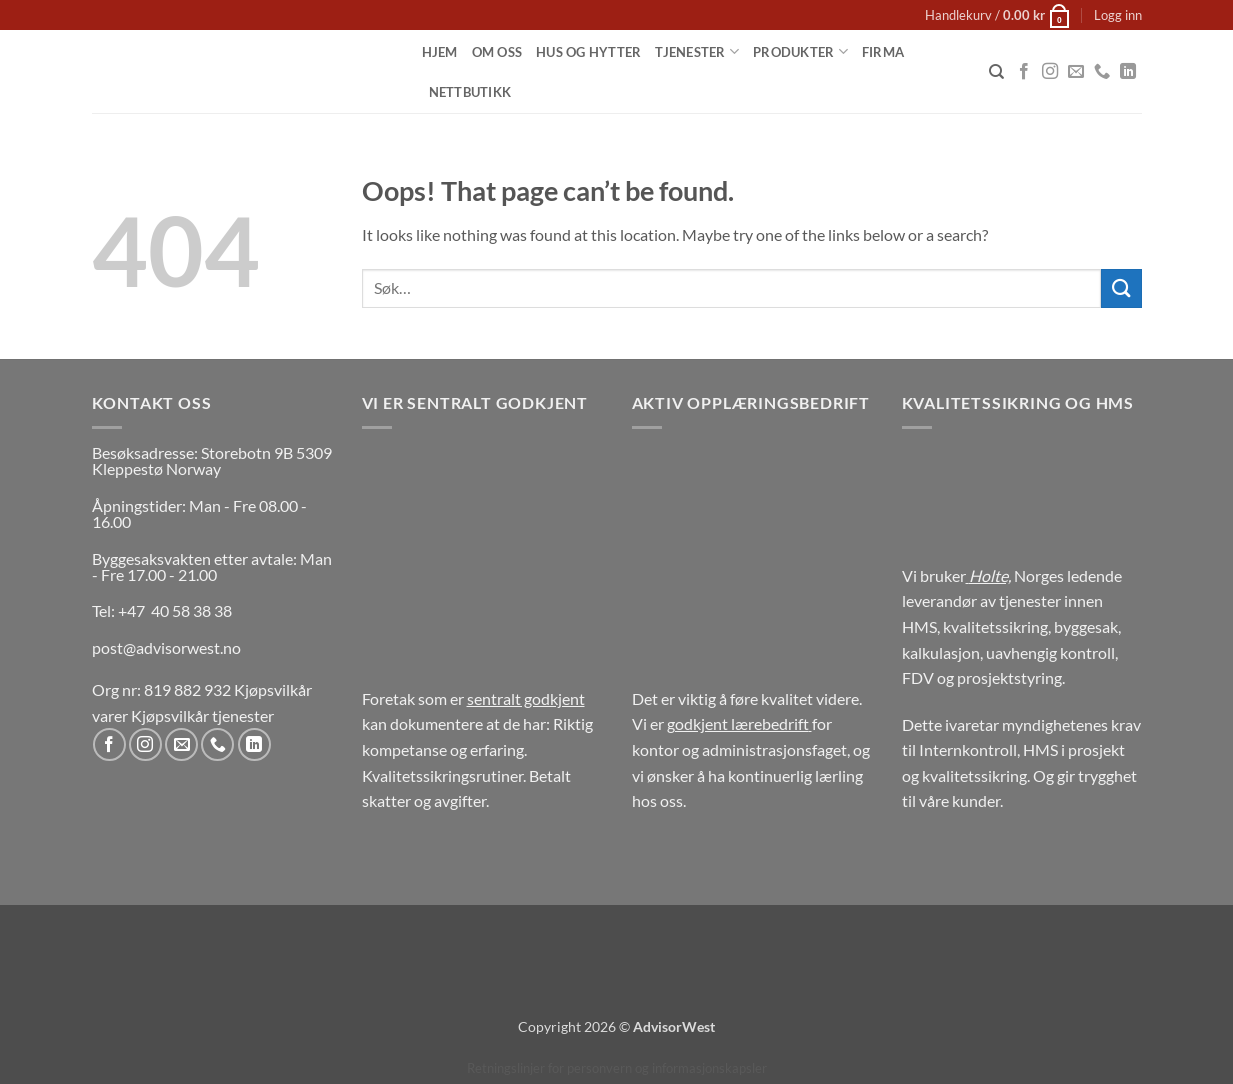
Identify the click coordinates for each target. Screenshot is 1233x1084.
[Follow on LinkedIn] (1128, 72)
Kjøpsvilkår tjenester (202, 715)
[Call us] (1102, 72)
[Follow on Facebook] (1024, 72)
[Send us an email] (1076, 72)
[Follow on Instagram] (1050, 72)
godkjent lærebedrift (738, 723)
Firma (883, 52)
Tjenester (697, 51)
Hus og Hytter (588, 52)
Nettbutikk (470, 92)
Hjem (440, 52)
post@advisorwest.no (166, 647)
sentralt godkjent (526, 698)
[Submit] (1121, 288)
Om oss (497, 52)
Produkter (800, 51)
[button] (998, 15)
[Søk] (996, 72)
